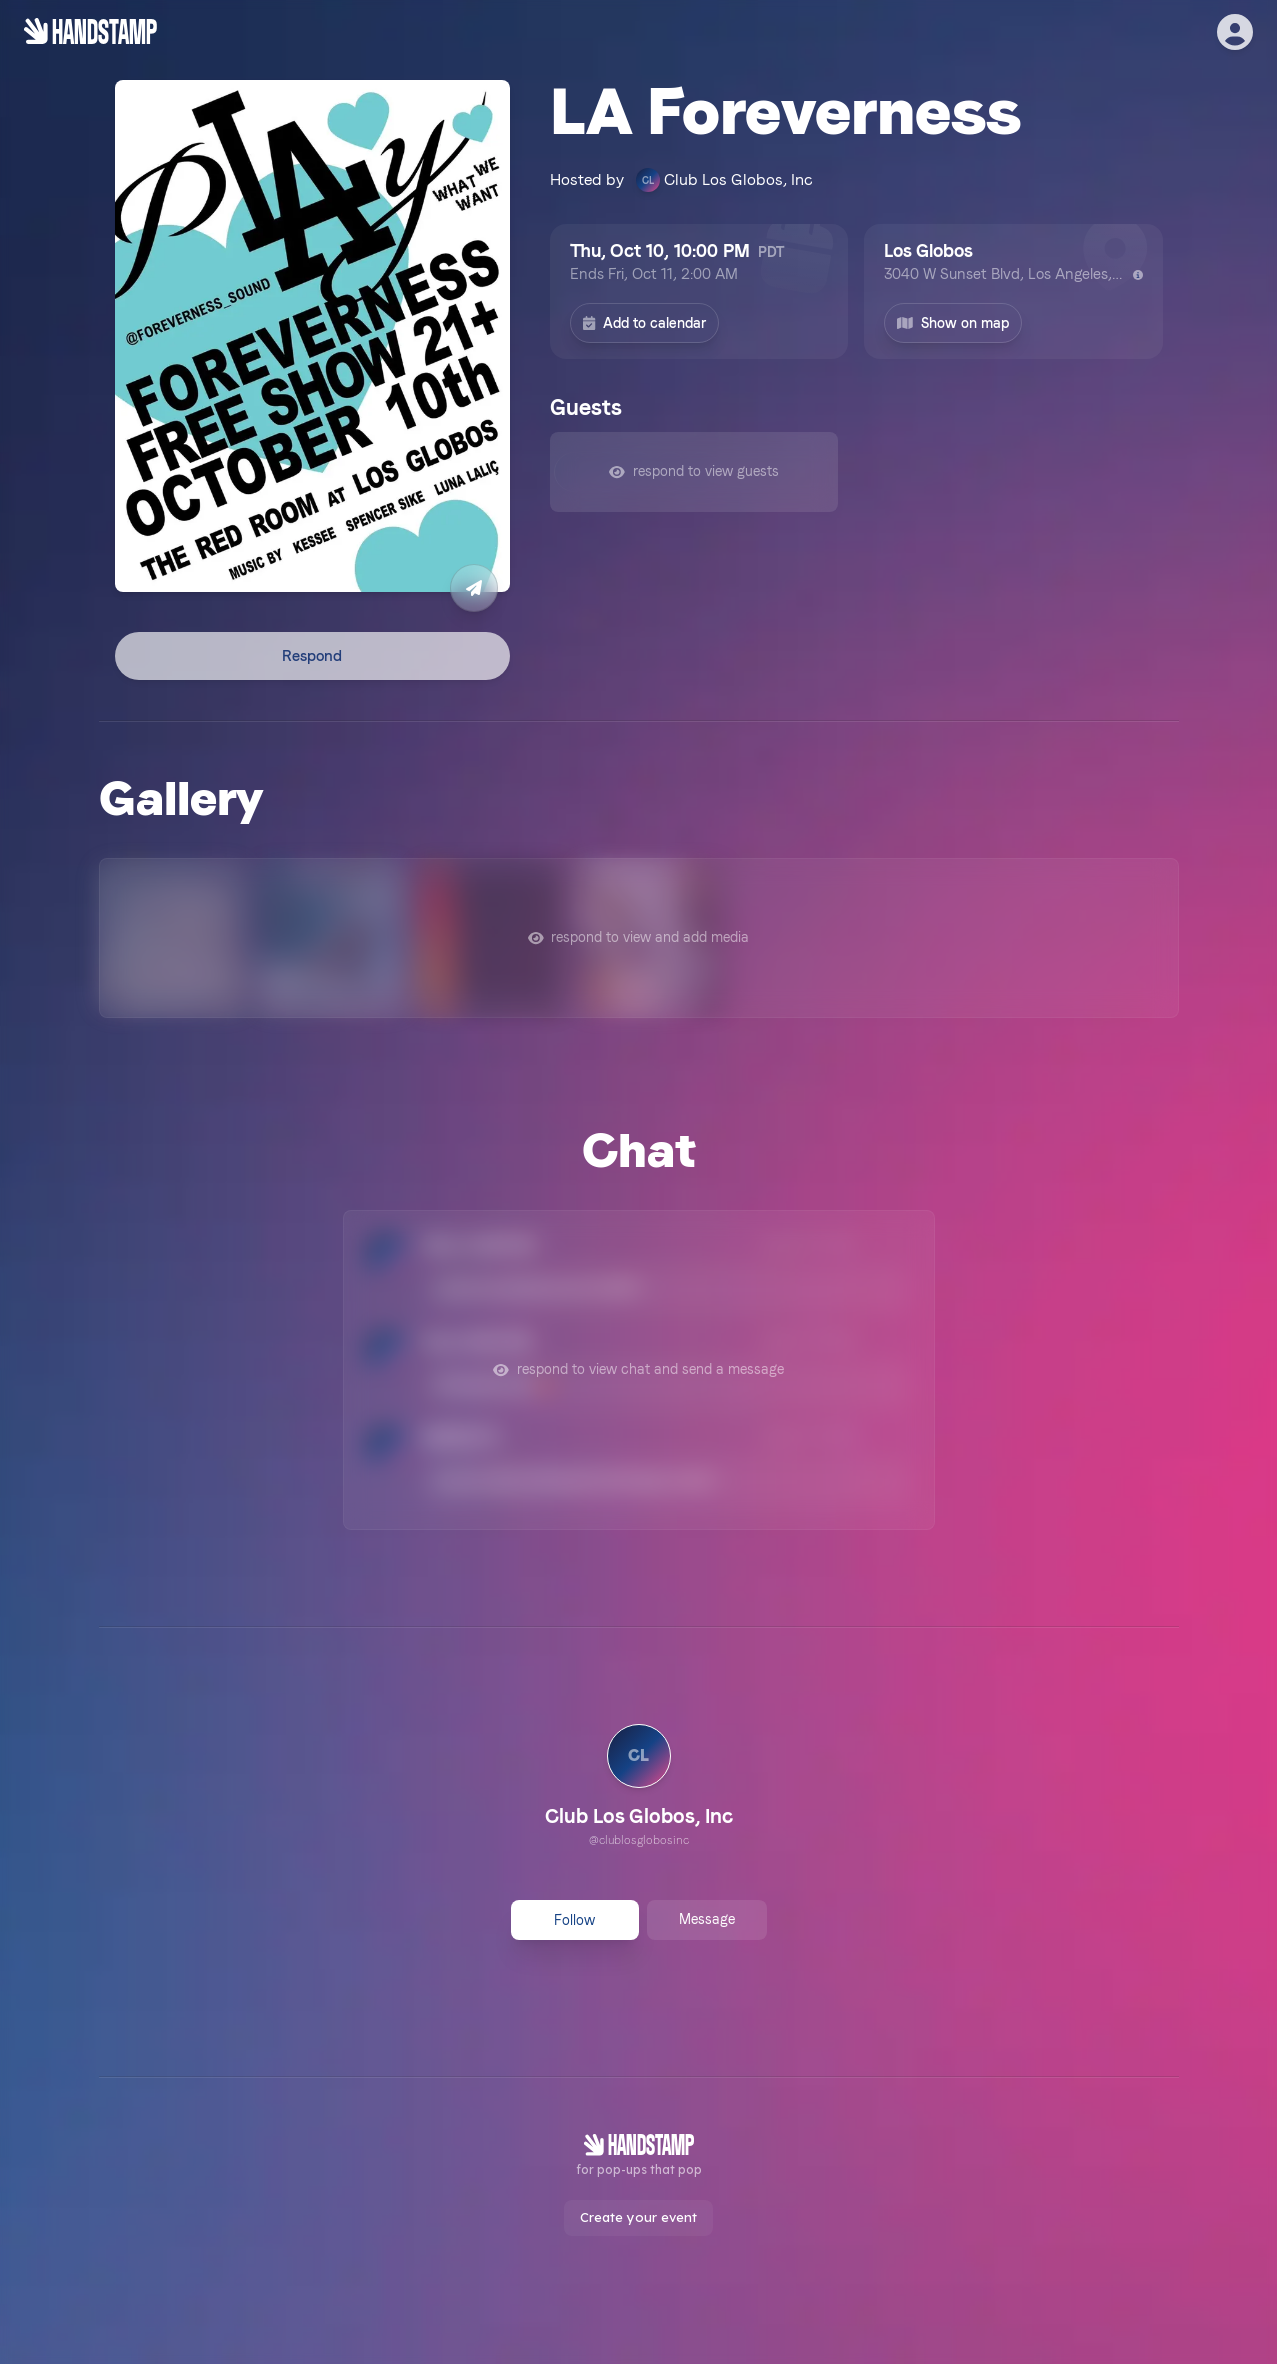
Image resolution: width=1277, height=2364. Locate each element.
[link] (639, 1788)
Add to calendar (644, 323)
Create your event (638, 2217)
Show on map (953, 323)
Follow (574, 1920)
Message (707, 1919)
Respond (312, 656)
